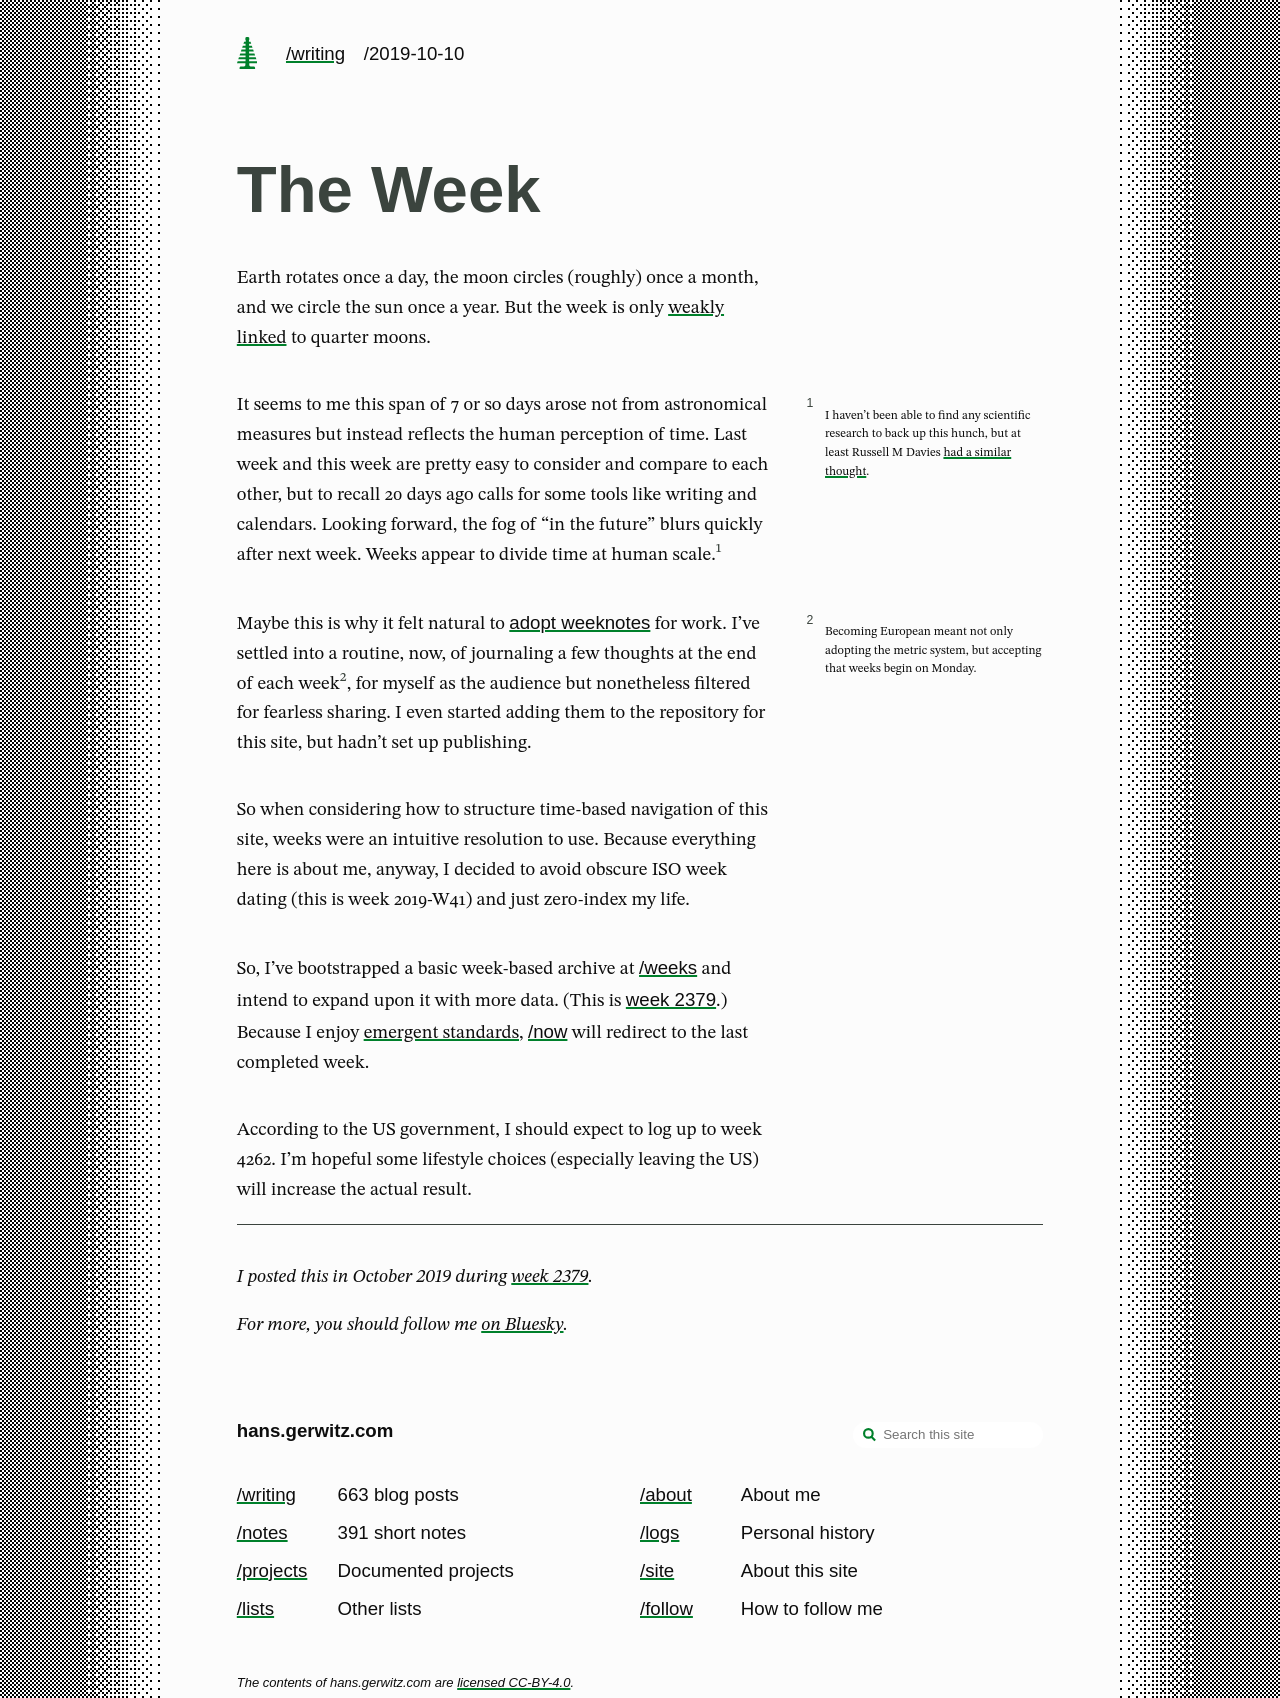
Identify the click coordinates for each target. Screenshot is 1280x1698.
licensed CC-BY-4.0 (513, 1682)
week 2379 (671, 999)
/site (657, 1570)
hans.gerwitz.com (315, 1430)
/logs (659, 1532)
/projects (272, 1570)
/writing (315, 53)
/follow (666, 1608)
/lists (255, 1608)
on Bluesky (522, 1325)
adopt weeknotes (579, 622)
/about (666, 1494)
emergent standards (441, 1033)
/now (547, 1031)
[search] (870, 1437)
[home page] (247, 55)
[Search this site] (948, 1435)
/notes (262, 1532)
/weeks (668, 967)
